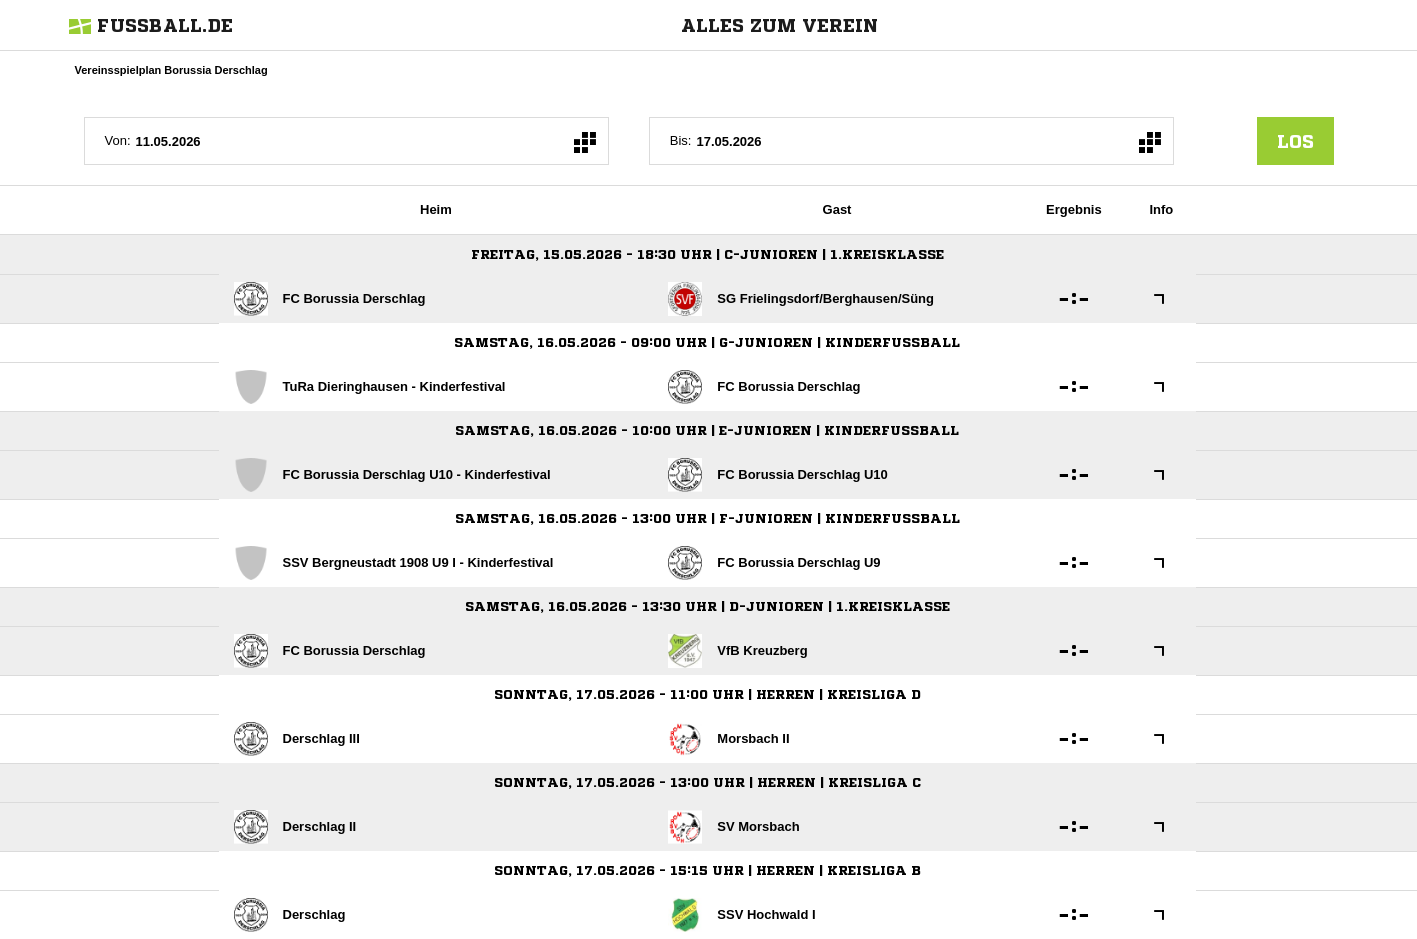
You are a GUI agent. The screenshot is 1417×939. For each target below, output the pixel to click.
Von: (118, 140)
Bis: (681, 140)
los (1295, 141)
